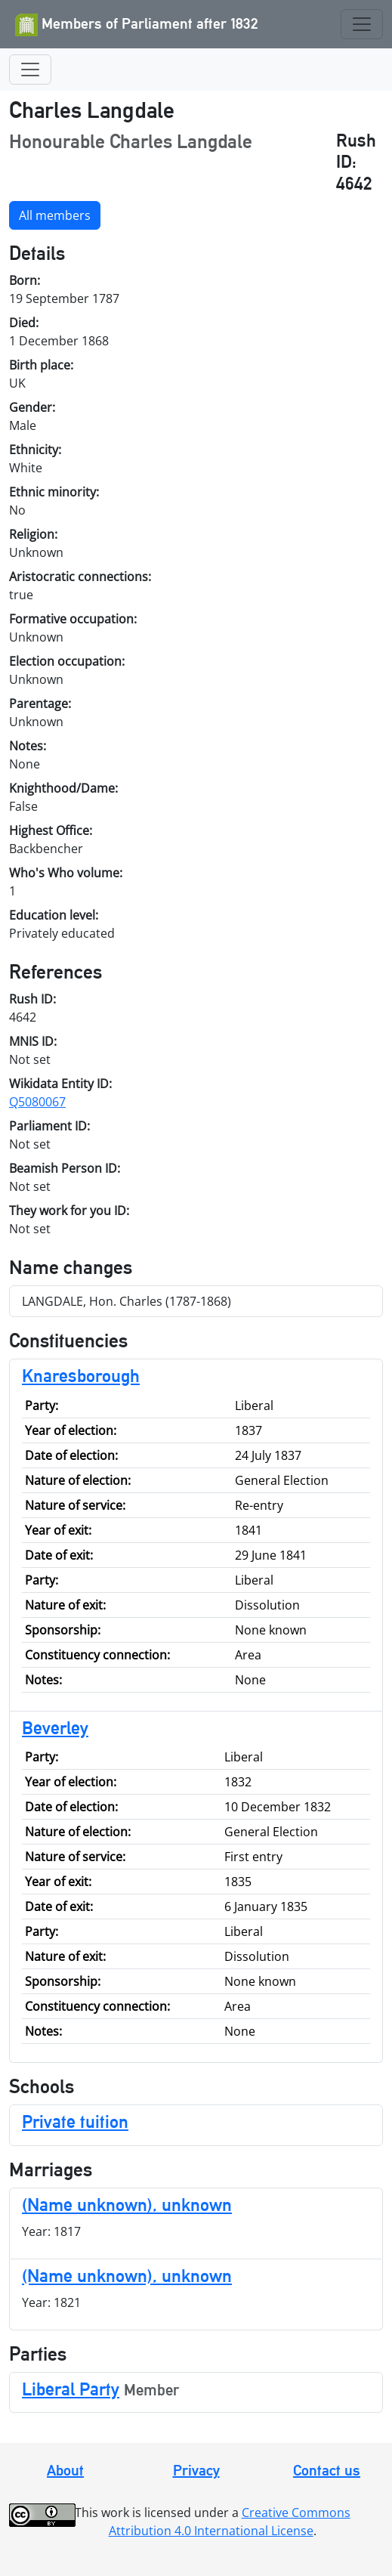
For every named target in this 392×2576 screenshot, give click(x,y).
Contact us (326, 2470)
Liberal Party (70, 2389)
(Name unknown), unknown (127, 2204)
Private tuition (75, 2121)
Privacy (196, 2470)
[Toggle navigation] (362, 24)
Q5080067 (37, 1101)
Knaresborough (81, 1375)
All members (55, 215)
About (65, 2470)
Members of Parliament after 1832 (136, 25)
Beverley (55, 1728)
